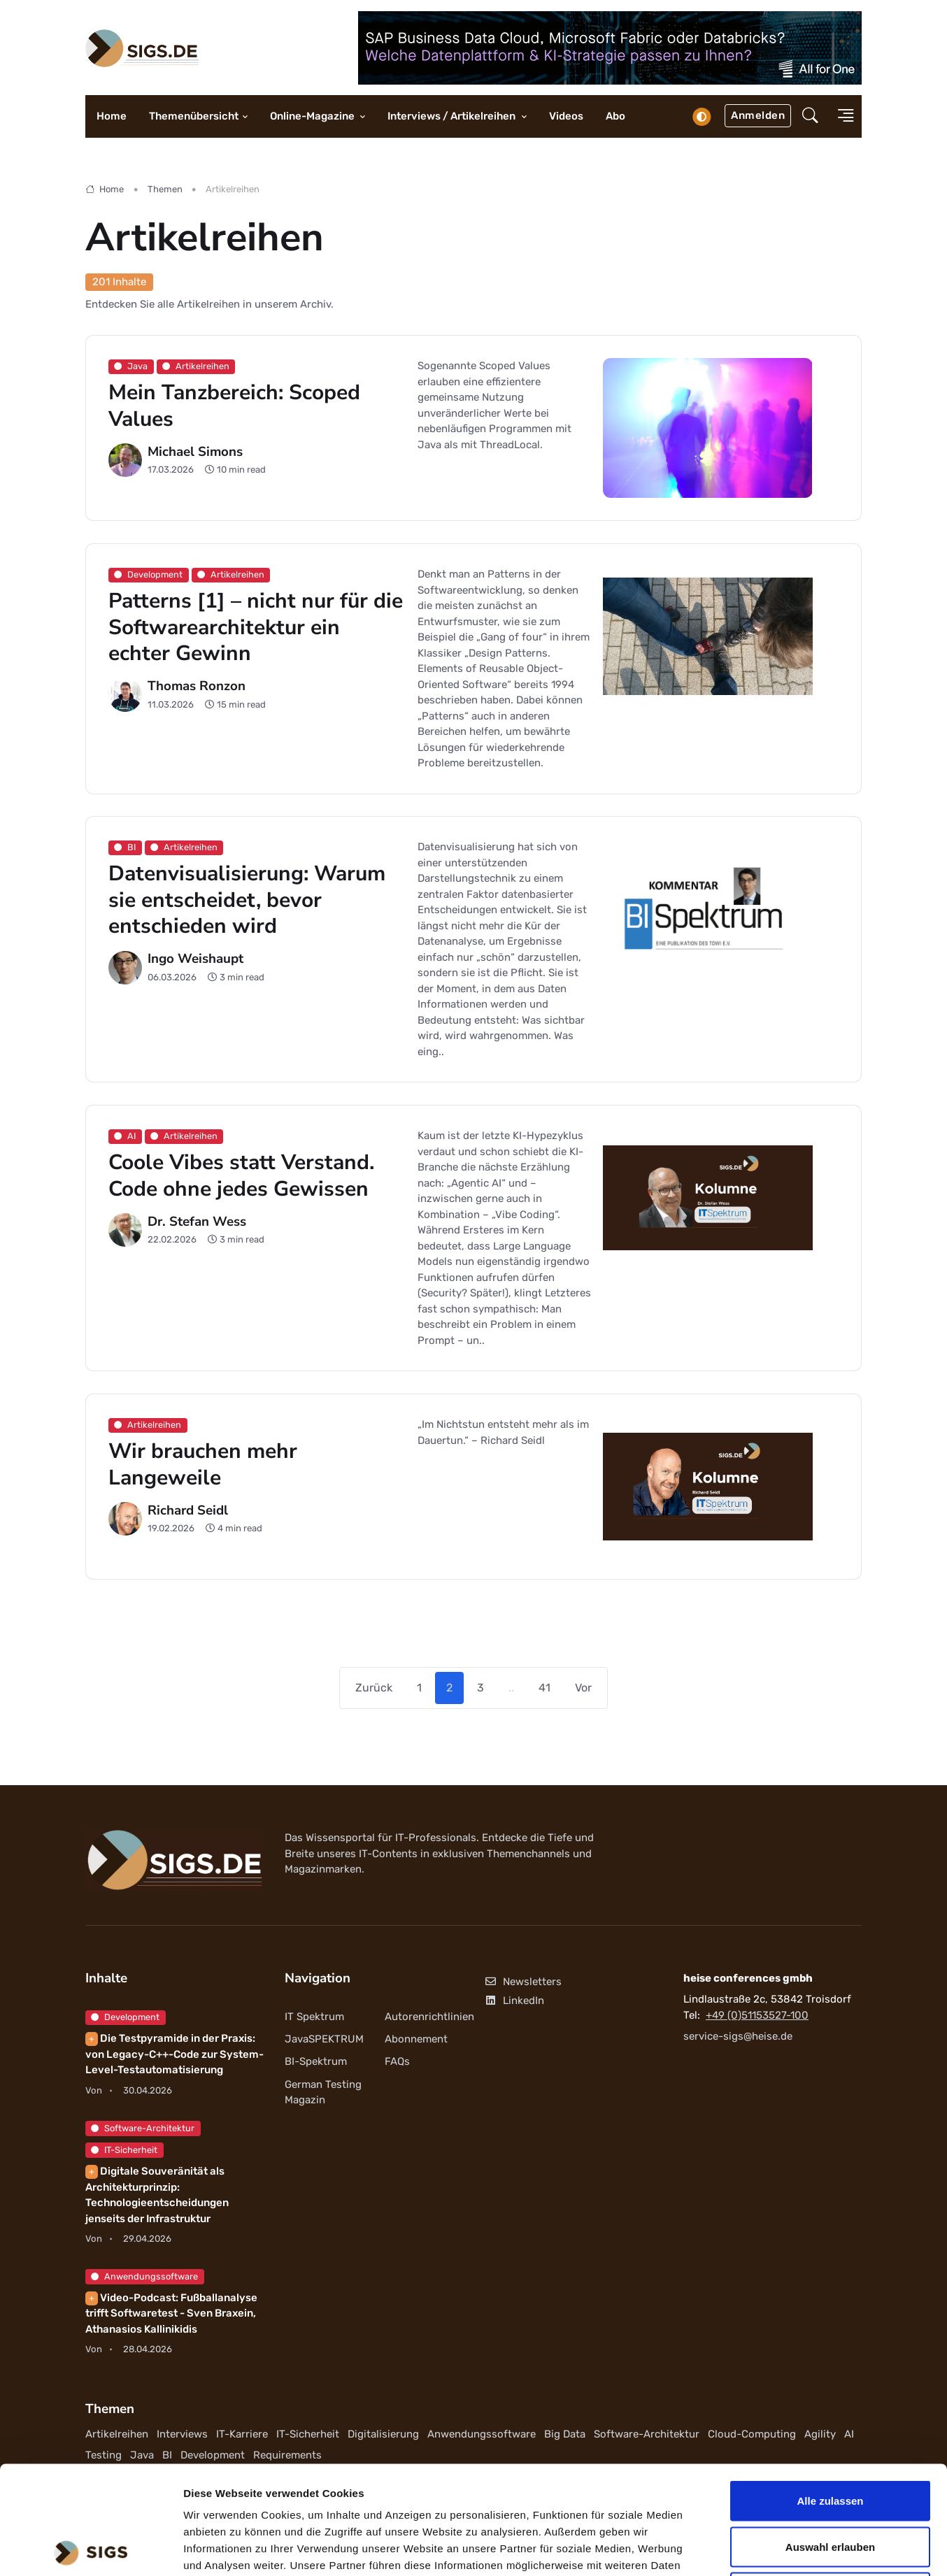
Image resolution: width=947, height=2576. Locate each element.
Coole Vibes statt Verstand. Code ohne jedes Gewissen (241, 1175)
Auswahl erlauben (830, 2439)
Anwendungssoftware (144, 2276)
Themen (165, 189)
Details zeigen (744, 2548)
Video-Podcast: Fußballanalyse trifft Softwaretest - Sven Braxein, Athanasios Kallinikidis (171, 2313)
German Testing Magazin (323, 2092)
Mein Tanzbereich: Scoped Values (234, 406)
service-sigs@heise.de (737, 2036)
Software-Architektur (142, 2128)
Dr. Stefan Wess (197, 1221)
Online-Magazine (313, 116)
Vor (583, 1687)
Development (125, 2017)
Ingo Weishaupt (195, 959)
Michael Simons (195, 451)
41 (544, 1687)
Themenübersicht (193, 116)
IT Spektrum (314, 2016)
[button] (810, 116)
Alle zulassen (830, 2392)
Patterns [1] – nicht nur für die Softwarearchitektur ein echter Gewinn (255, 627)
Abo (615, 116)
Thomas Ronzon (196, 686)
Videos (566, 116)
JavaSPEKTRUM (324, 2039)
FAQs (397, 2061)
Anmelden (758, 115)
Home (112, 116)
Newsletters (523, 1981)
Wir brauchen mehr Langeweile (202, 1464)
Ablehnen (830, 2484)
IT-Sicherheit (124, 2150)
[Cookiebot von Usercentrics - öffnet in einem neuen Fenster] (90, 2548)
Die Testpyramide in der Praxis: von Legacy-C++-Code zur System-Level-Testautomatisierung (174, 2054)
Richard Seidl (188, 1510)
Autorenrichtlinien (429, 2016)
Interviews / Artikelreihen (452, 116)
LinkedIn (514, 2000)
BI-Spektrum (316, 2061)
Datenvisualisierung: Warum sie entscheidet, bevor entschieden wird (246, 899)
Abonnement (416, 2039)
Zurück (373, 1687)
